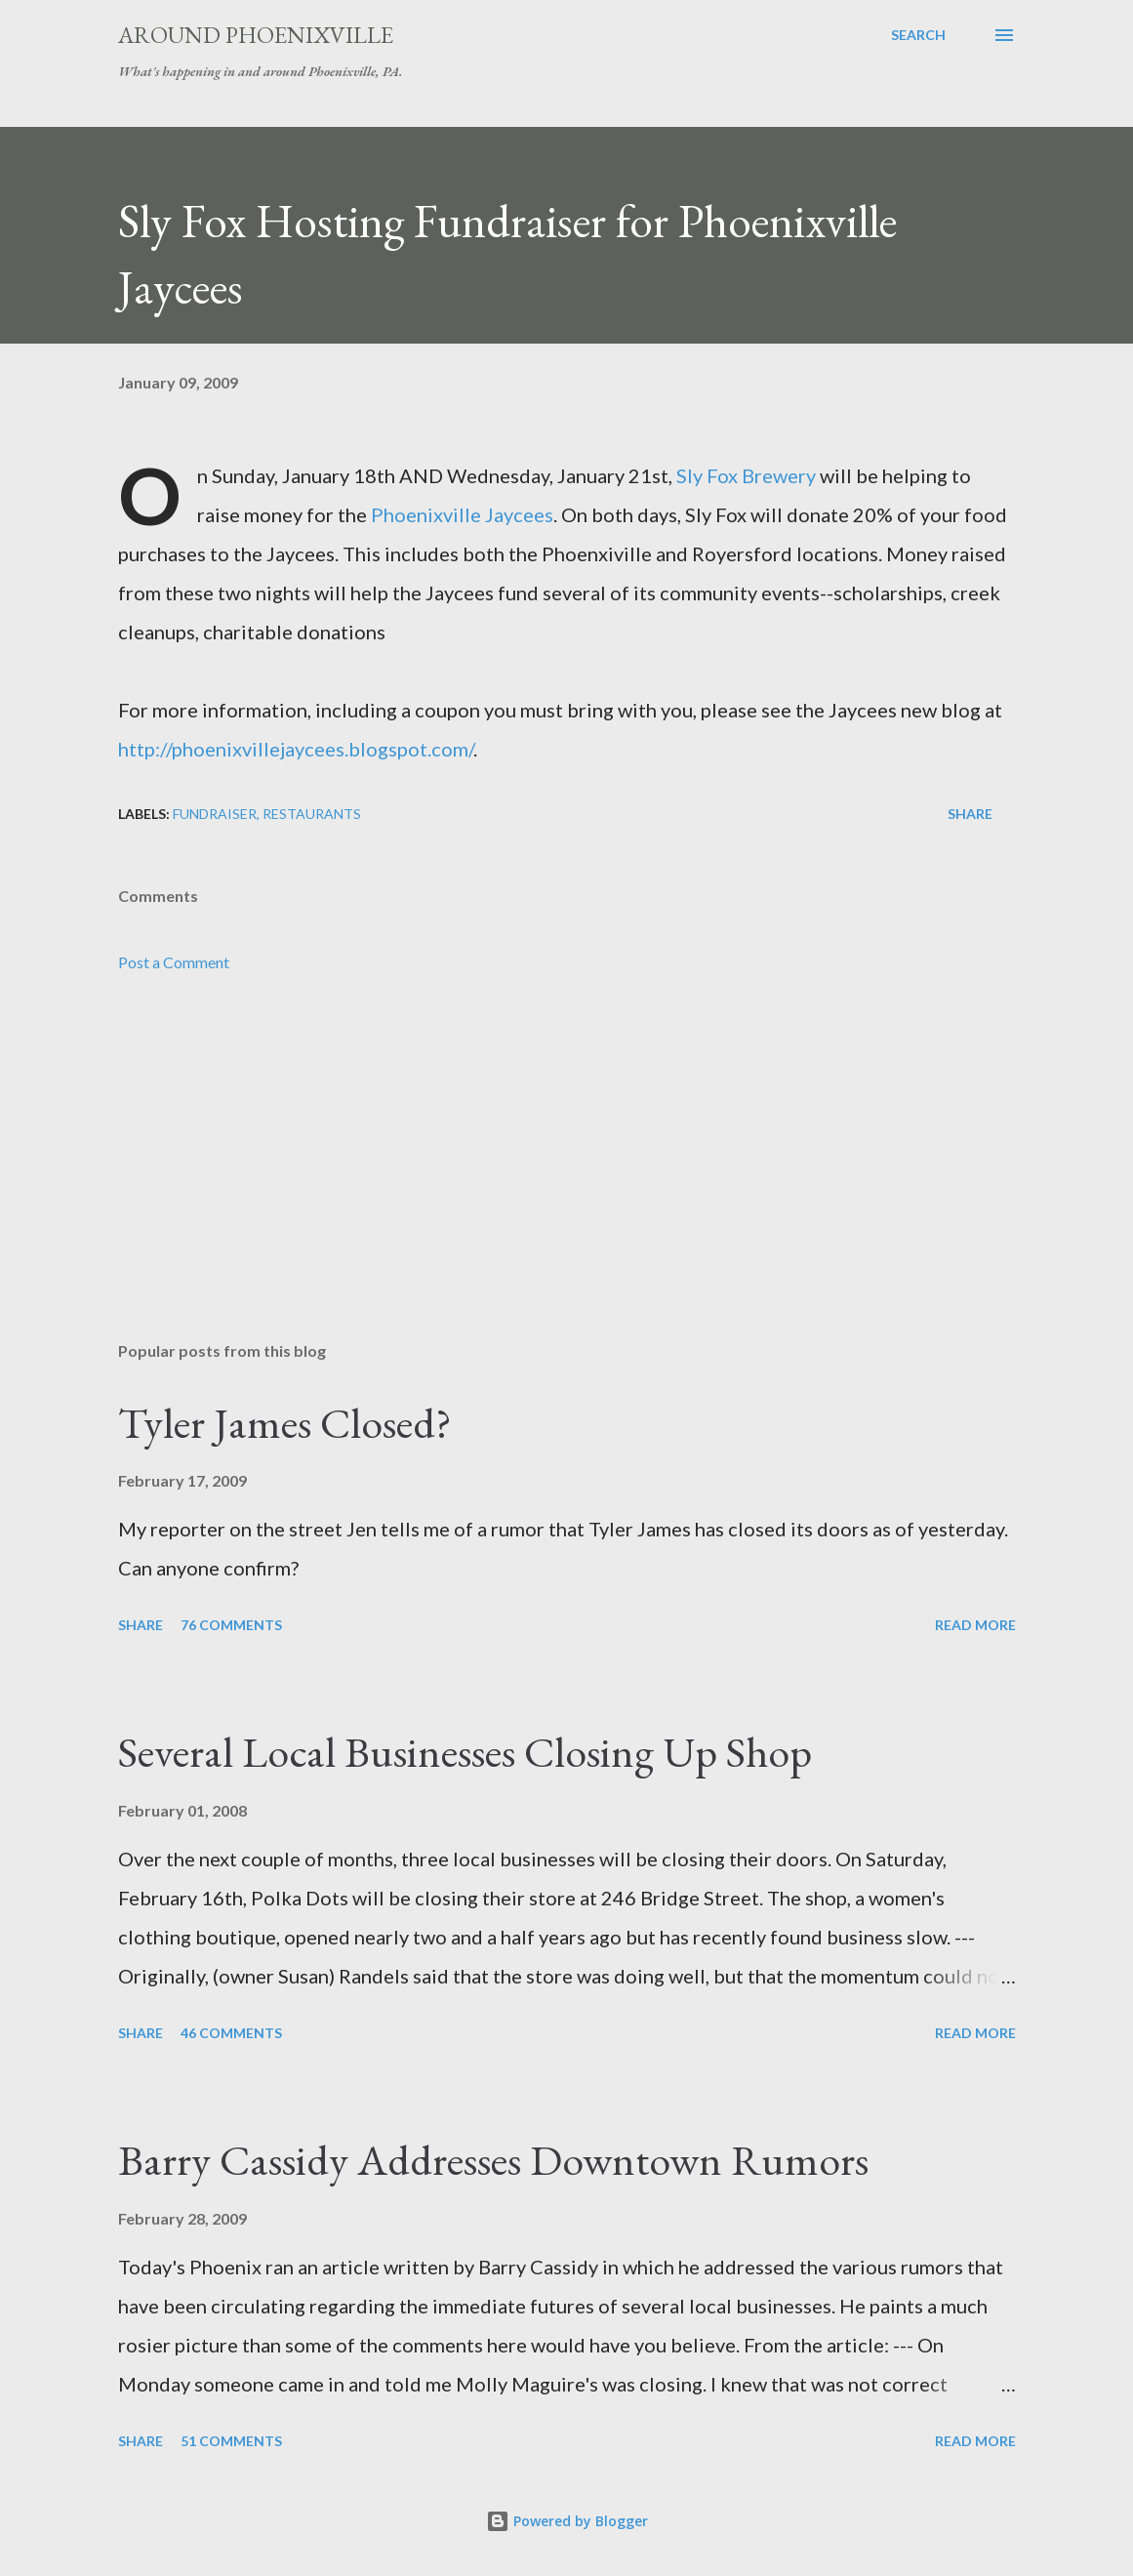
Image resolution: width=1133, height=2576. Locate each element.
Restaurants (312, 813)
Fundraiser (215, 813)
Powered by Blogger (567, 2521)
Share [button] (970, 813)
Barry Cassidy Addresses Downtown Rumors (493, 2160)
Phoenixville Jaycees (462, 514)
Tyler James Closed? (285, 1423)
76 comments (231, 1624)
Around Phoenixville (255, 35)
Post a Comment (173, 962)
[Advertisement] (567, 1173)
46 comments (231, 2032)
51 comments (231, 2441)
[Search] (918, 35)
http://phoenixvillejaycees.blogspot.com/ (295, 748)
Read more (975, 1624)
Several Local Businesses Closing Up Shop (465, 1751)
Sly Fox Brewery (746, 475)
